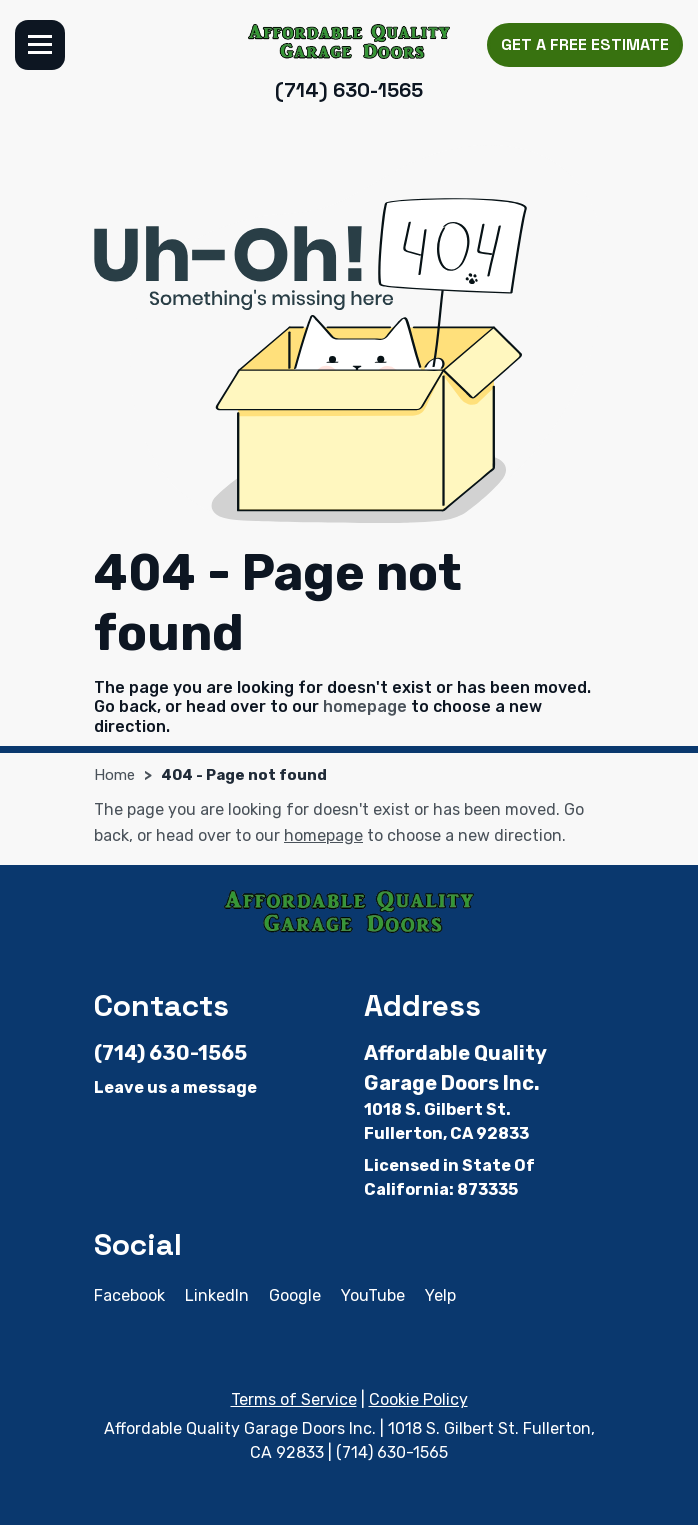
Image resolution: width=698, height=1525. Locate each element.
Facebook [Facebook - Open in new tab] (129, 1295)
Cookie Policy (418, 1399)
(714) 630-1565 (349, 90)
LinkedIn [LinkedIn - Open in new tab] (217, 1295)
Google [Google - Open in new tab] (295, 1295)
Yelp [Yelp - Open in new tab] (440, 1295)
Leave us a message (175, 1087)
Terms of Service (294, 1399)
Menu (40, 45)
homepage (365, 706)
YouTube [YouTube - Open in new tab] (373, 1295)
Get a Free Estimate (585, 44)
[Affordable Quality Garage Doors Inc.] (349, 41)
